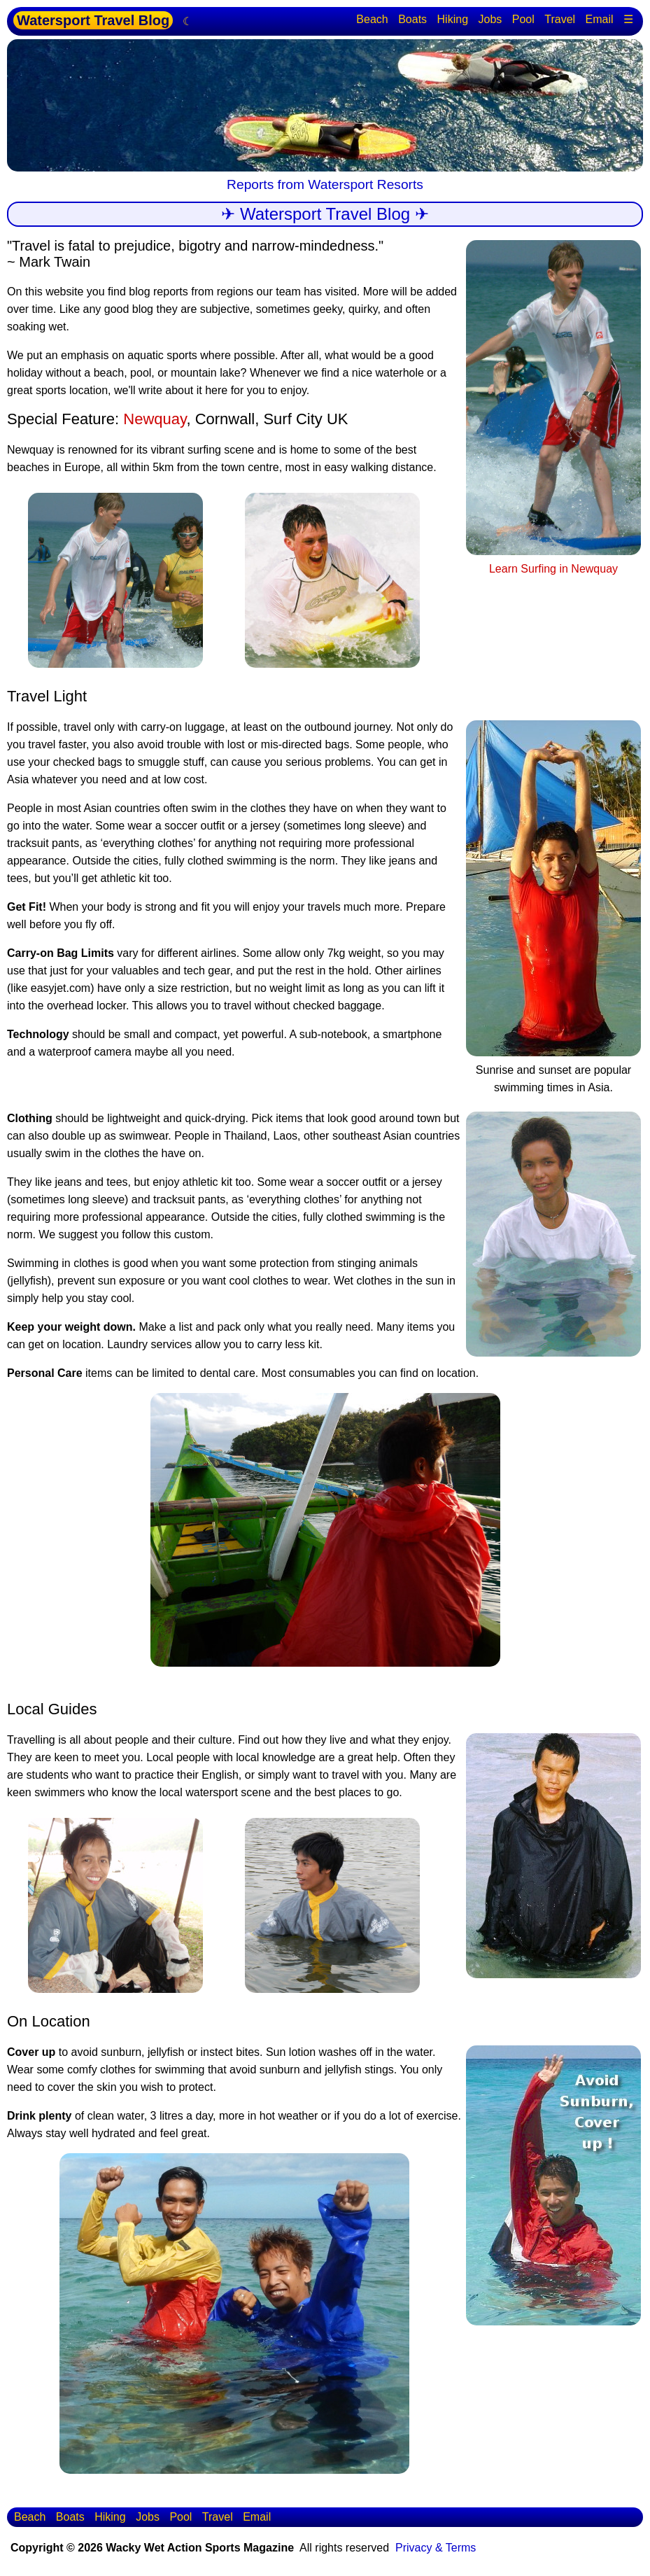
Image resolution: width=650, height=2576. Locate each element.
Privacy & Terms (435, 2548)
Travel (559, 19)
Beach (372, 19)
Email (600, 19)
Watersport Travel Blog (93, 20)
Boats (412, 19)
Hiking (452, 19)
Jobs (490, 19)
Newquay (154, 419)
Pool (523, 19)
